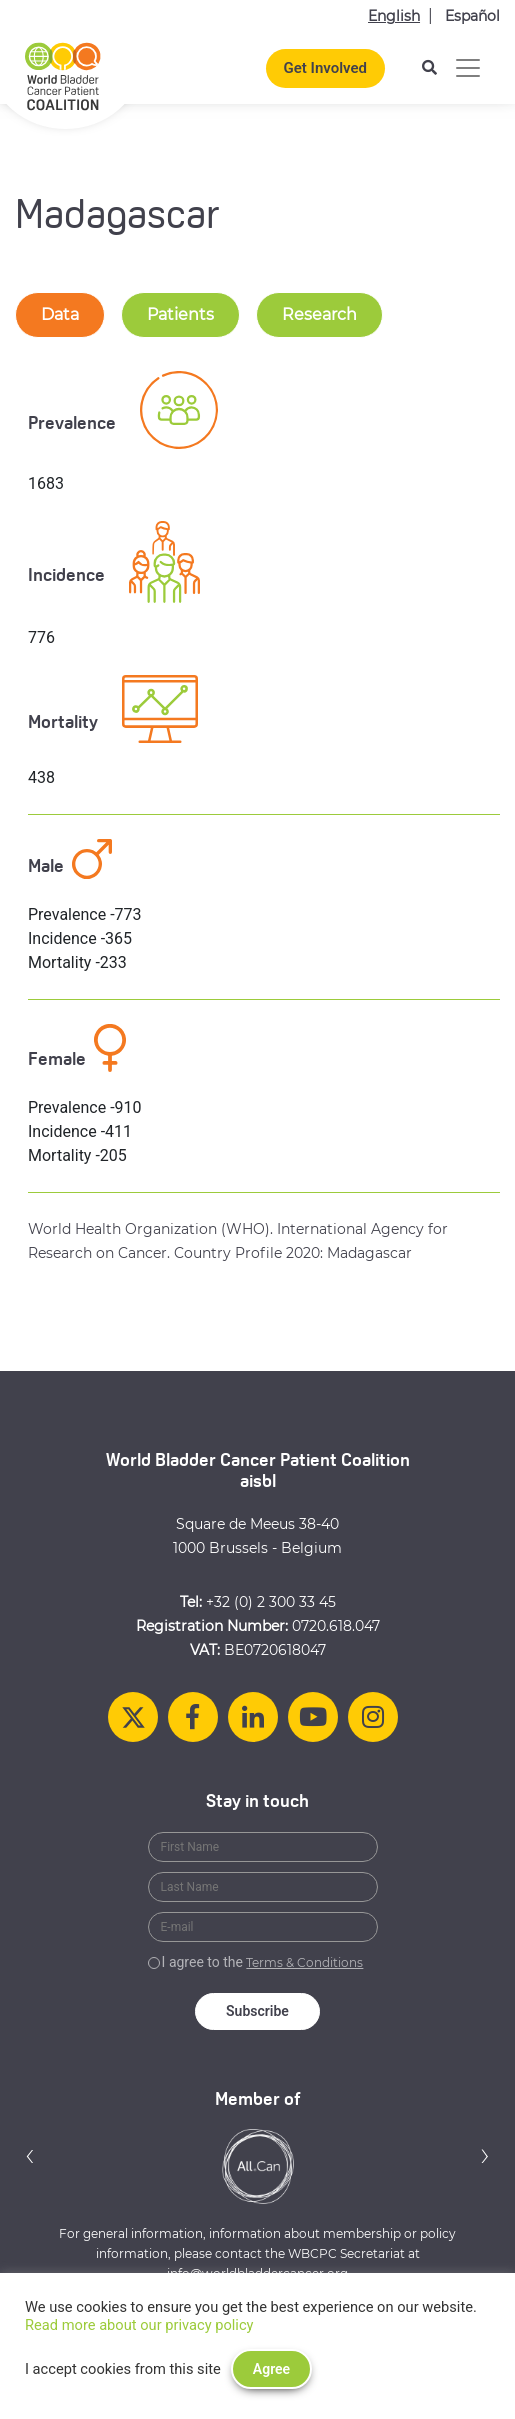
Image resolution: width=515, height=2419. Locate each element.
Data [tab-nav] (60, 314)
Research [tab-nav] (319, 314)
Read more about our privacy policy (139, 2325)
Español (472, 16)
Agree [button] (271, 2369)
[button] (30, 2155)
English (394, 16)
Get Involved (325, 68)
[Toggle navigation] (468, 68)
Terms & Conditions (304, 1962)
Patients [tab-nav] (180, 314)
